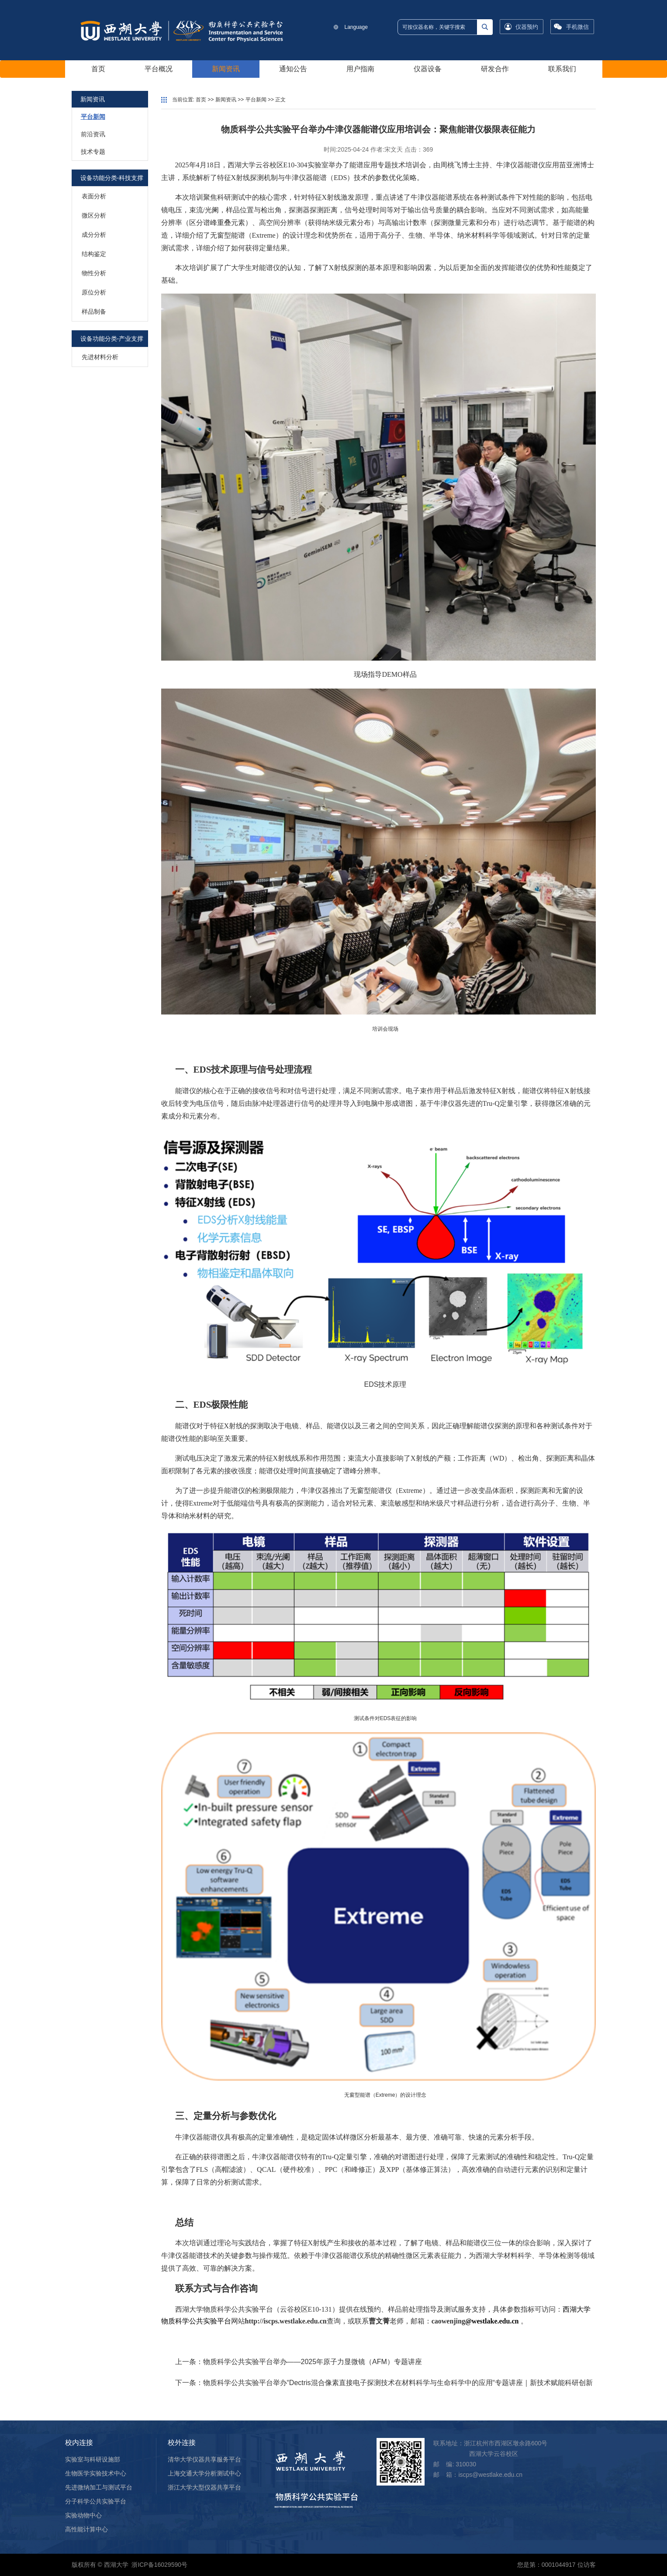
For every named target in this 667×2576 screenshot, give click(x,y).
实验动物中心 (83, 2515)
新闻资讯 (226, 69)
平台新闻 (93, 116)
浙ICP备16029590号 (159, 2564)
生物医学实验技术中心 (95, 2473)
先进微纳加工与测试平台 (98, 2487)
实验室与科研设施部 (92, 2459)
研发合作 (495, 69)
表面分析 (94, 196)
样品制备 (94, 311)
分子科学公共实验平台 (95, 2501)
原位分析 (94, 292)
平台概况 (159, 69)
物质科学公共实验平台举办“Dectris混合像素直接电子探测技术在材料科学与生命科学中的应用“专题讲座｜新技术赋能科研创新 (398, 2382)
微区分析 (94, 215)
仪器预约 (526, 27)
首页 (98, 69)
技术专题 (93, 151)
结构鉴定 (94, 253)
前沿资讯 (93, 134)
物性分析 (94, 273)
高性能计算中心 (86, 2529)
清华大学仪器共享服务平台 (204, 2459)
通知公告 (293, 69)
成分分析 (94, 234)
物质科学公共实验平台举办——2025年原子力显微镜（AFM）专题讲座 (312, 2361)
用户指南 (360, 69)
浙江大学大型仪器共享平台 (204, 2487)
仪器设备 (428, 69)
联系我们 (562, 69)
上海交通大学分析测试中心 (204, 2473)
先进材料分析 (100, 356)
